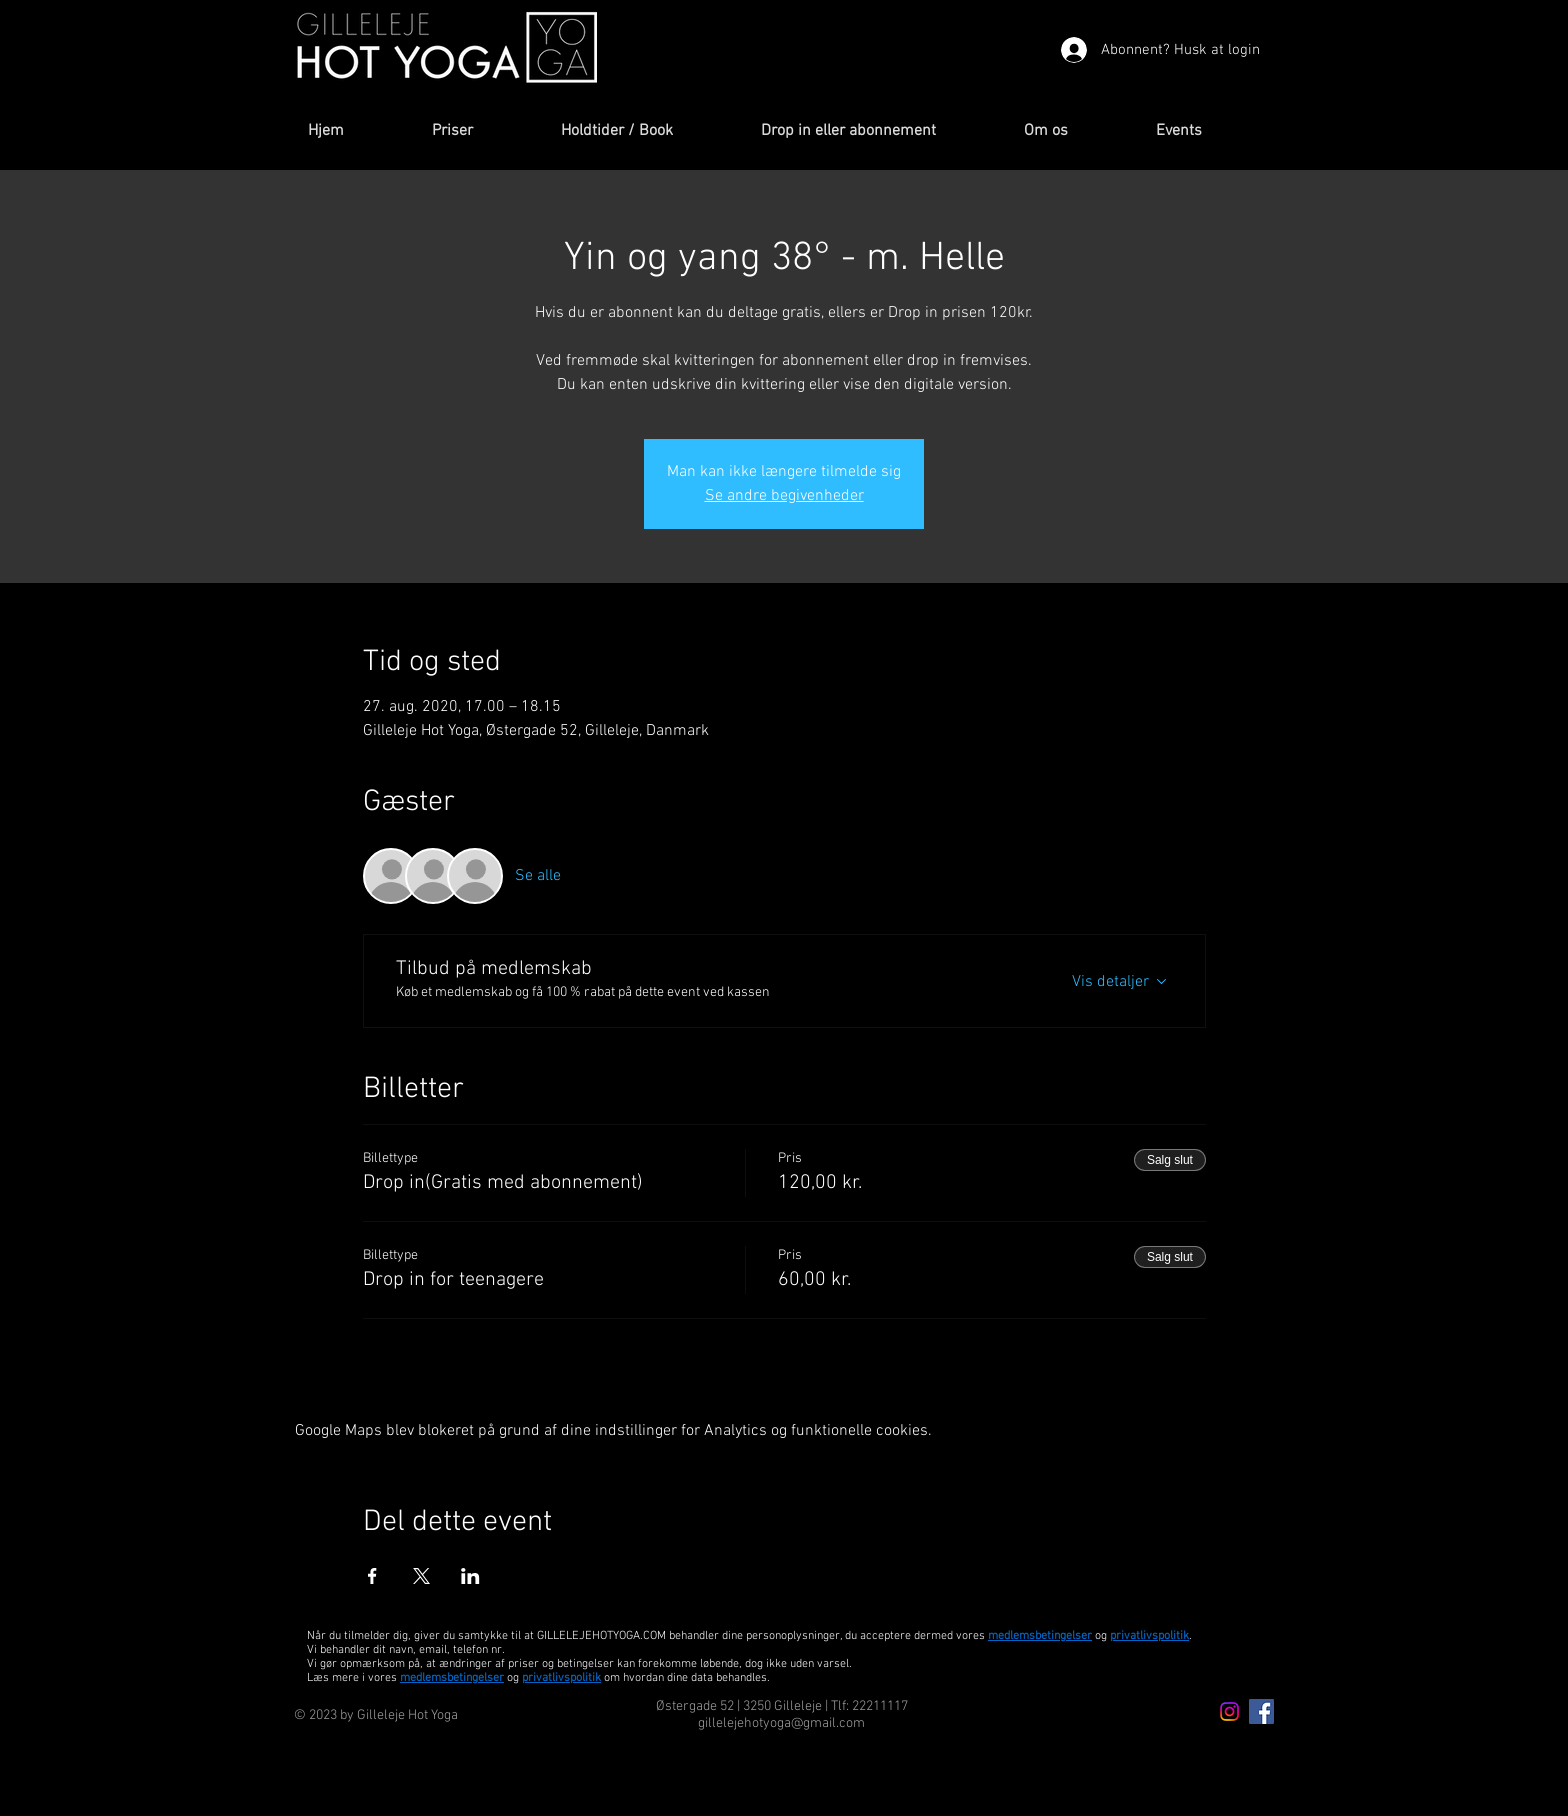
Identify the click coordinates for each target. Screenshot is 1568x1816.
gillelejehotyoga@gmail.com (781, 1723)
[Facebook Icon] (1261, 1711)
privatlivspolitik (561, 1678)
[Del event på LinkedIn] (470, 1576)
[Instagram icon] (1229, 1711)
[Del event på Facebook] (372, 1576)
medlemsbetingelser (1040, 1636)
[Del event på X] (421, 1576)
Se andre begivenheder (784, 496)
